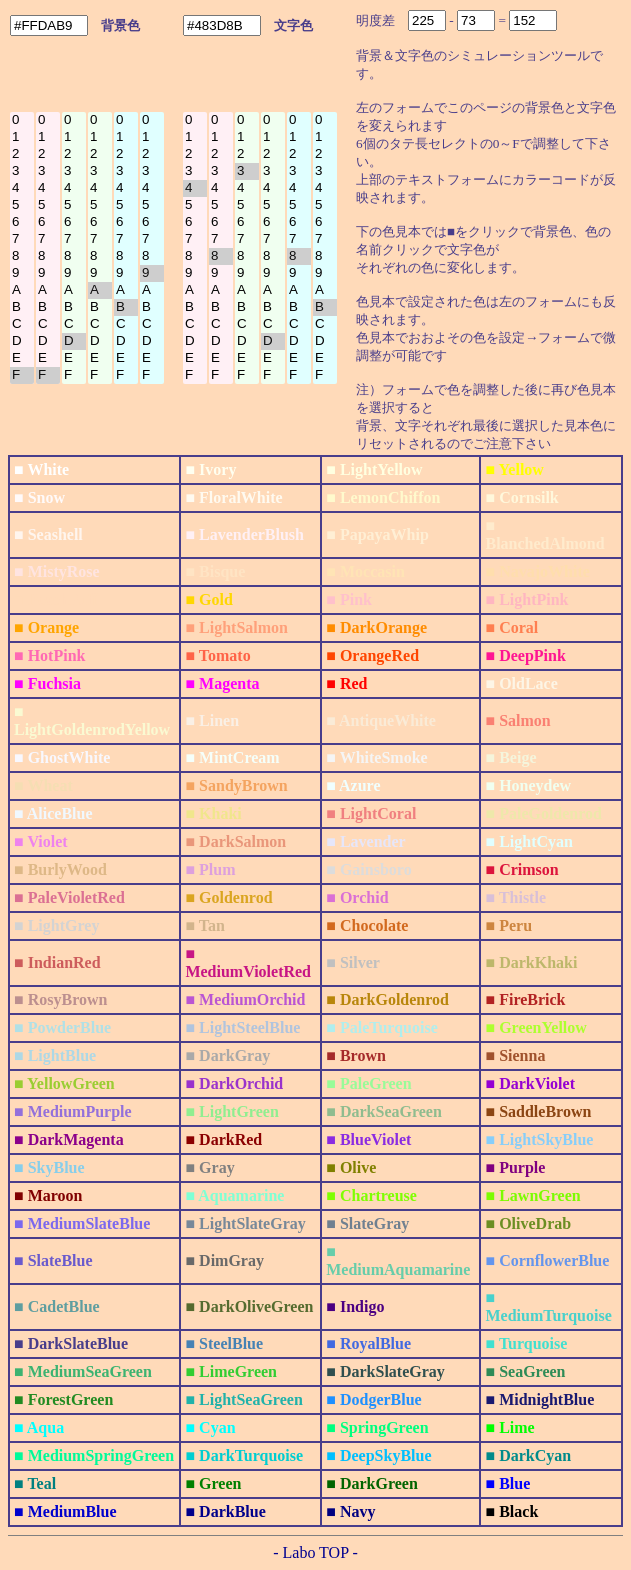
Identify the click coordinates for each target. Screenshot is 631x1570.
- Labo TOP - (315, 1552)
